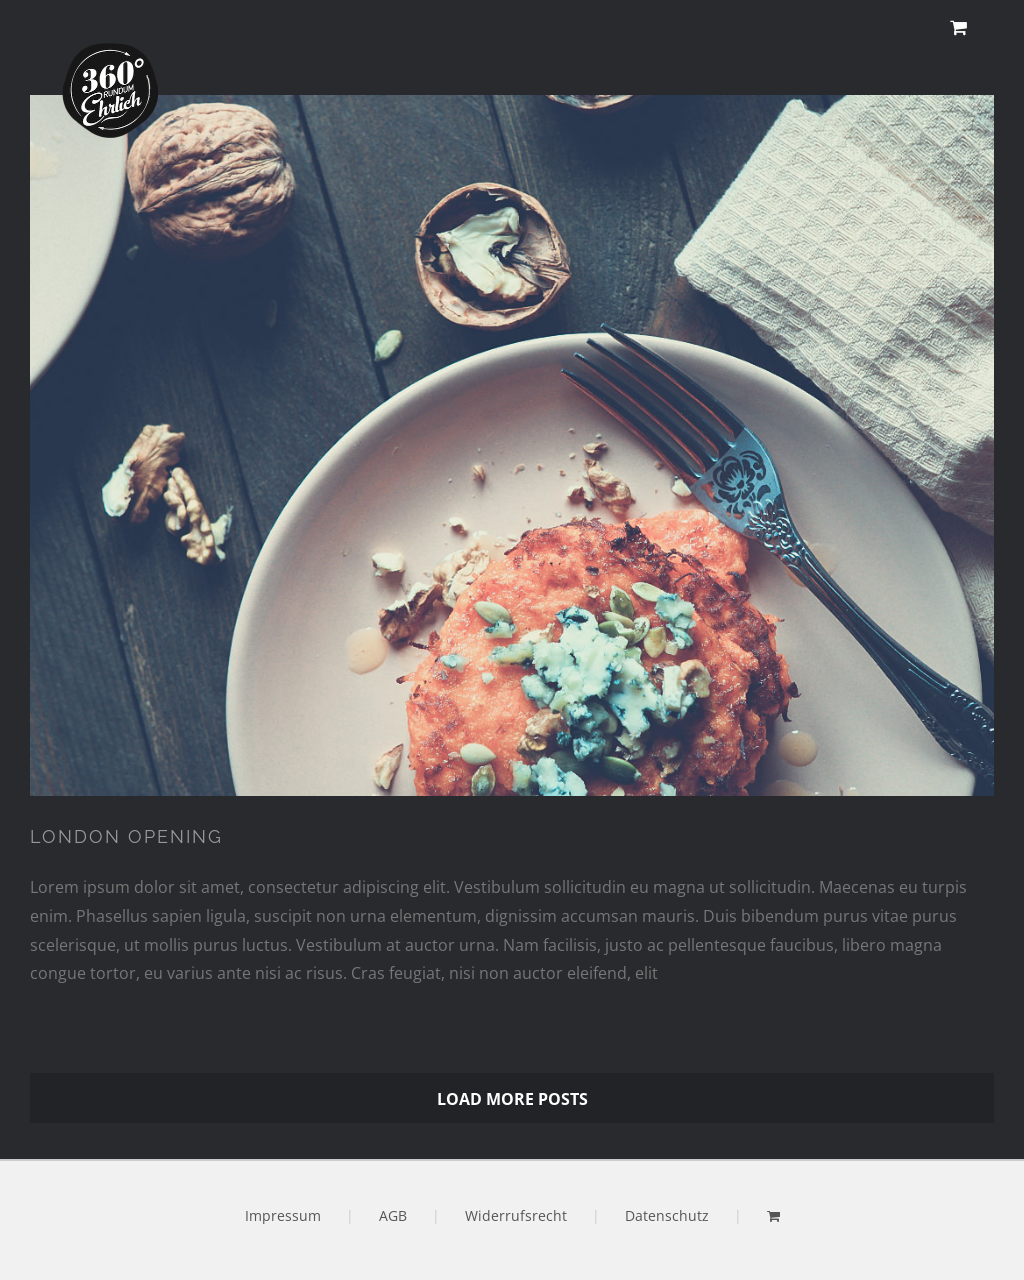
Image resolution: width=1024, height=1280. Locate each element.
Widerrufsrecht (516, 1215)
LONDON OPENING (126, 836)
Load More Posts (512, 1099)
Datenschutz (667, 1215)
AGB (393, 1215)
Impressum (283, 1215)
